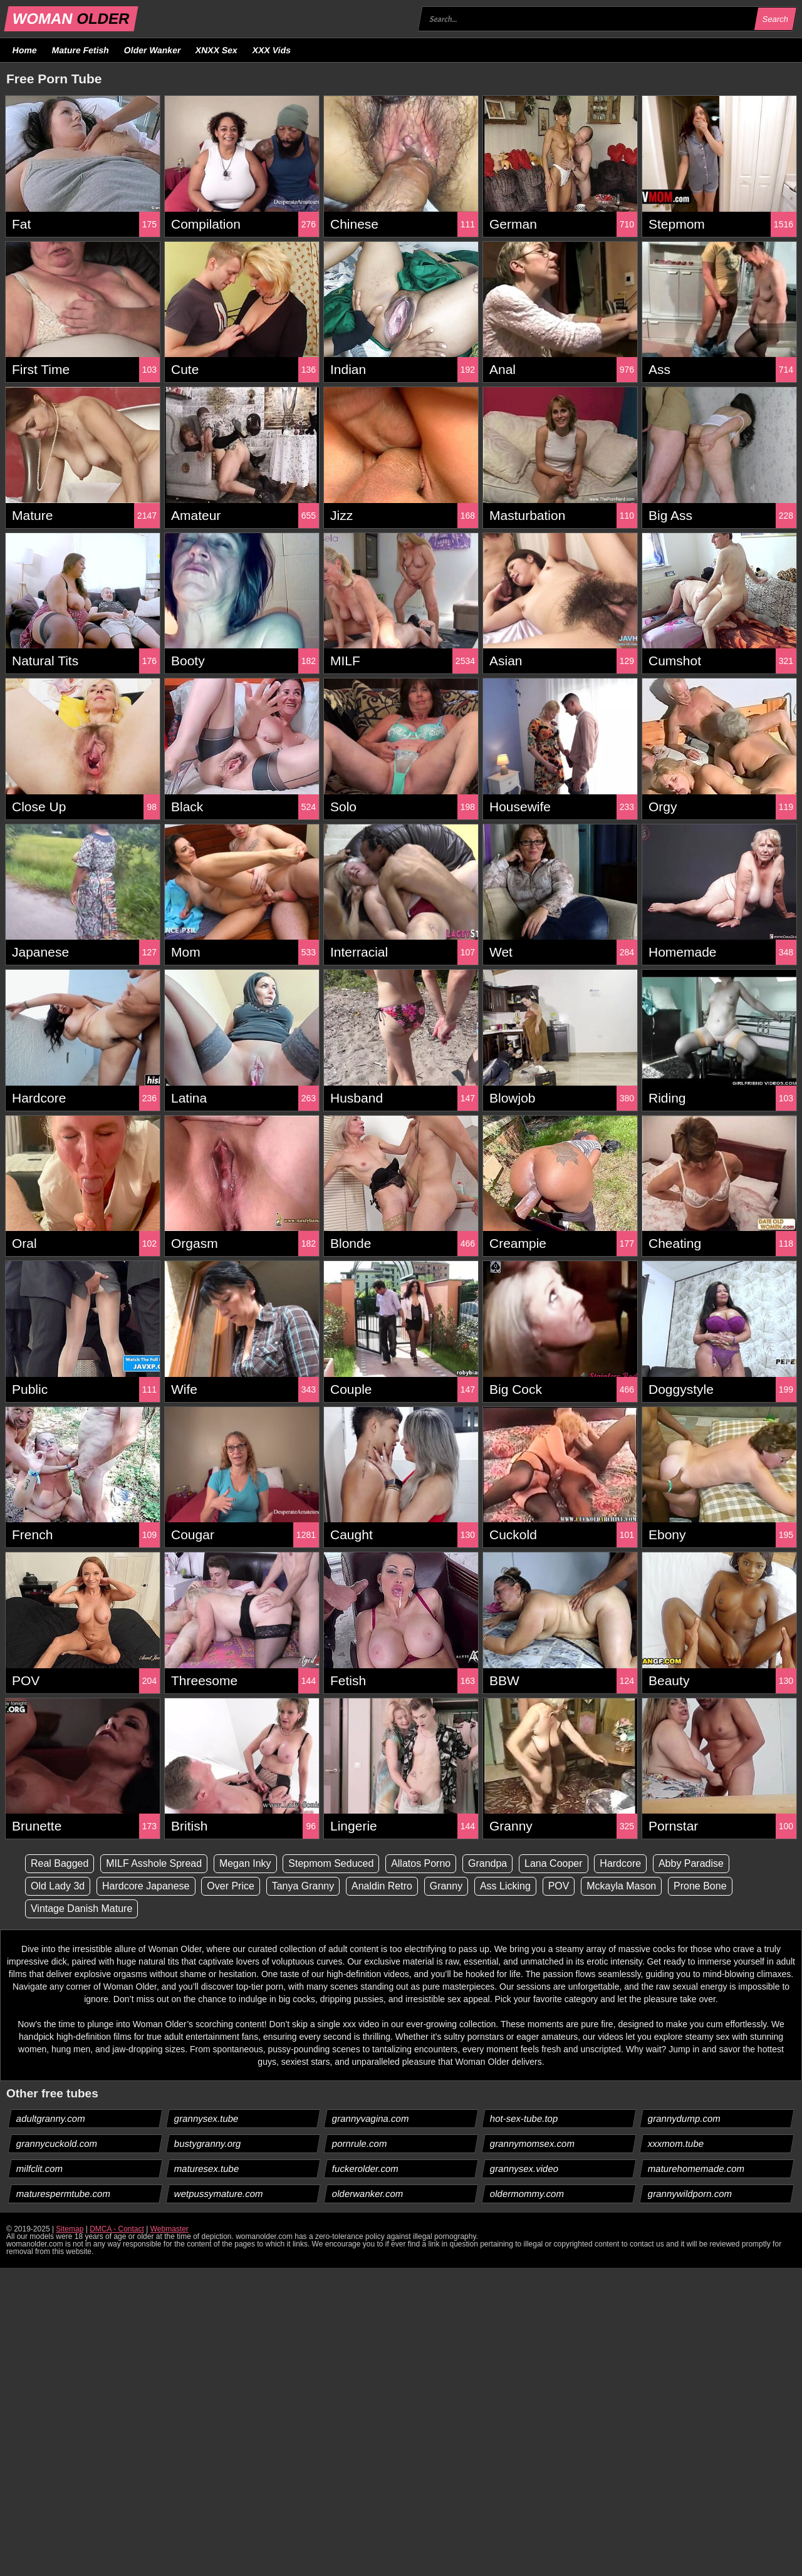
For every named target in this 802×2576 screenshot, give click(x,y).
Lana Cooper (554, 1863)
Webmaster (169, 2229)
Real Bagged (60, 1863)
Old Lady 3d (58, 1886)
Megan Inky (245, 1863)
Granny (446, 1886)
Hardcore (621, 1863)
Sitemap (69, 2229)
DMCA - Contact (117, 2229)
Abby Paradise (691, 1863)
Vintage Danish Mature (81, 1908)
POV (559, 1886)
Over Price (231, 1886)
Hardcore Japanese (146, 1886)
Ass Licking (506, 1886)
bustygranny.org (208, 2143)
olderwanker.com (367, 2193)
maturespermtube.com (64, 2193)
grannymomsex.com (532, 2143)
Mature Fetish (80, 50)
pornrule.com (359, 2143)
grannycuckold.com (57, 2143)
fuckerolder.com (365, 2168)
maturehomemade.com (696, 2168)
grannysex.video (524, 2168)
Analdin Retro (382, 1886)
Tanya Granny (303, 1886)
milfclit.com (40, 2168)
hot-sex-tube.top (524, 2118)
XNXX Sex (217, 50)
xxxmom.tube (676, 2143)
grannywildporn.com (690, 2193)
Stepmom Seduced (331, 1863)
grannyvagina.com (370, 2118)
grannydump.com (684, 2118)
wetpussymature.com (219, 2193)
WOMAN (71, 18)
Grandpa (488, 1863)
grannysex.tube (207, 2118)
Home (25, 50)
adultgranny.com (51, 2118)
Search (775, 19)
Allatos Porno (421, 1863)
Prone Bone (700, 1886)
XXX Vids (272, 50)
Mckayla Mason (622, 1886)
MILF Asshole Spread (154, 1863)
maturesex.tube (207, 2168)
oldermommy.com (527, 2193)
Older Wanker (152, 50)
